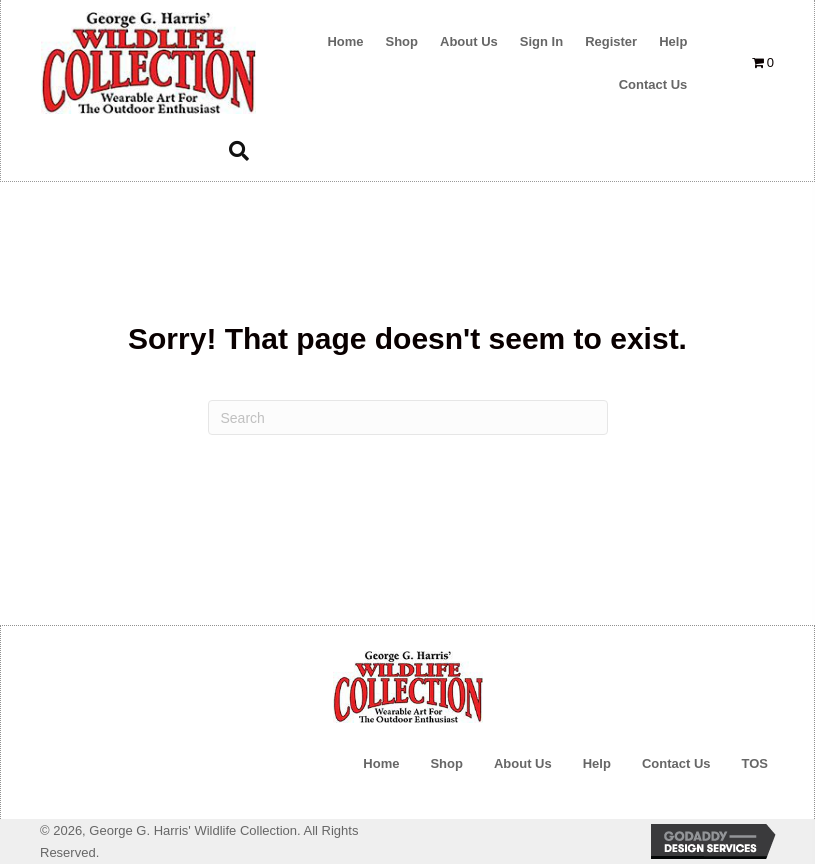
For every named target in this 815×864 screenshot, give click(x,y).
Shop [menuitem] (446, 763)
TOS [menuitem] (755, 763)
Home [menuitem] (381, 763)
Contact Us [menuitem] (676, 763)
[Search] (408, 417)
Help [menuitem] (597, 763)
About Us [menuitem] (523, 763)
